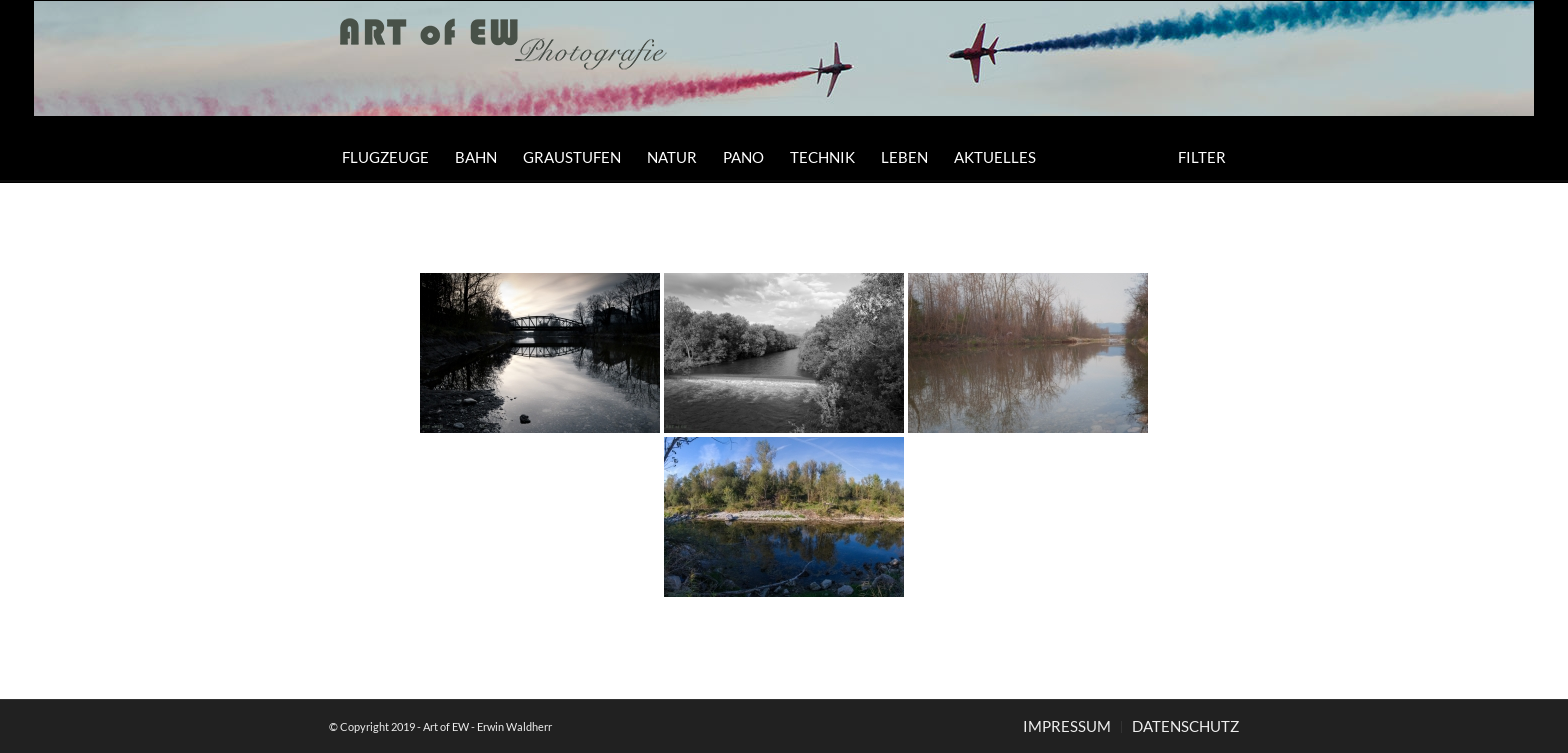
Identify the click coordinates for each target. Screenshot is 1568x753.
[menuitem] (385, 157)
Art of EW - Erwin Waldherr (487, 726)
